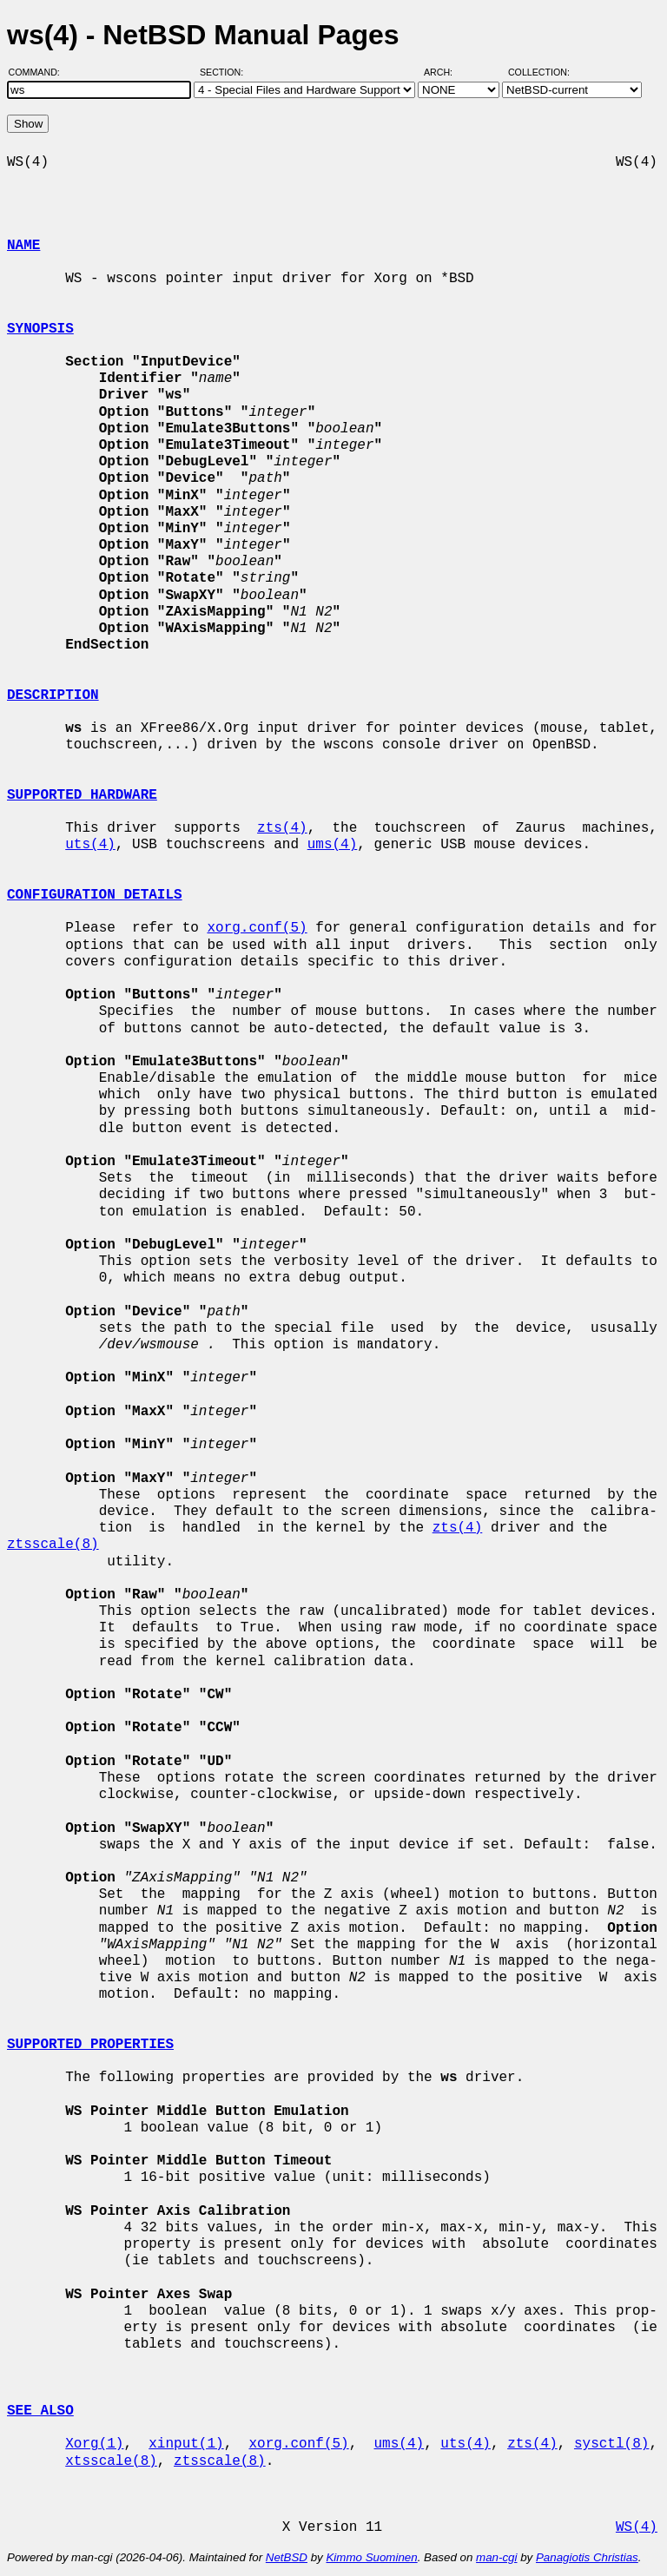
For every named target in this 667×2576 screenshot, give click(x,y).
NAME (23, 245)
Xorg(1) (94, 2444)
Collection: (539, 72)
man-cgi (496, 2557)
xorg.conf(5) (257, 928)
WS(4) (636, 2527)
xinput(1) (186, 2444)
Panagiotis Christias (587, 2557)
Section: (225, 72)
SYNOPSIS (40, 329)
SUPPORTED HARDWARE (82, 795)
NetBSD (286, 2557)
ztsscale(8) (53, 1544)
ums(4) (332, 844)
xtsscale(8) (111, 2461)
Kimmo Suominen (371, 2557)
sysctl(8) (611, 2444)
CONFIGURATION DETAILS (94, 895)
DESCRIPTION (53, 695)
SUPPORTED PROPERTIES (90, 2044)
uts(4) (90, 844)
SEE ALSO (40, 2411)
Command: (39, 72)
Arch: (446, 72)
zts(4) (282, 828)
